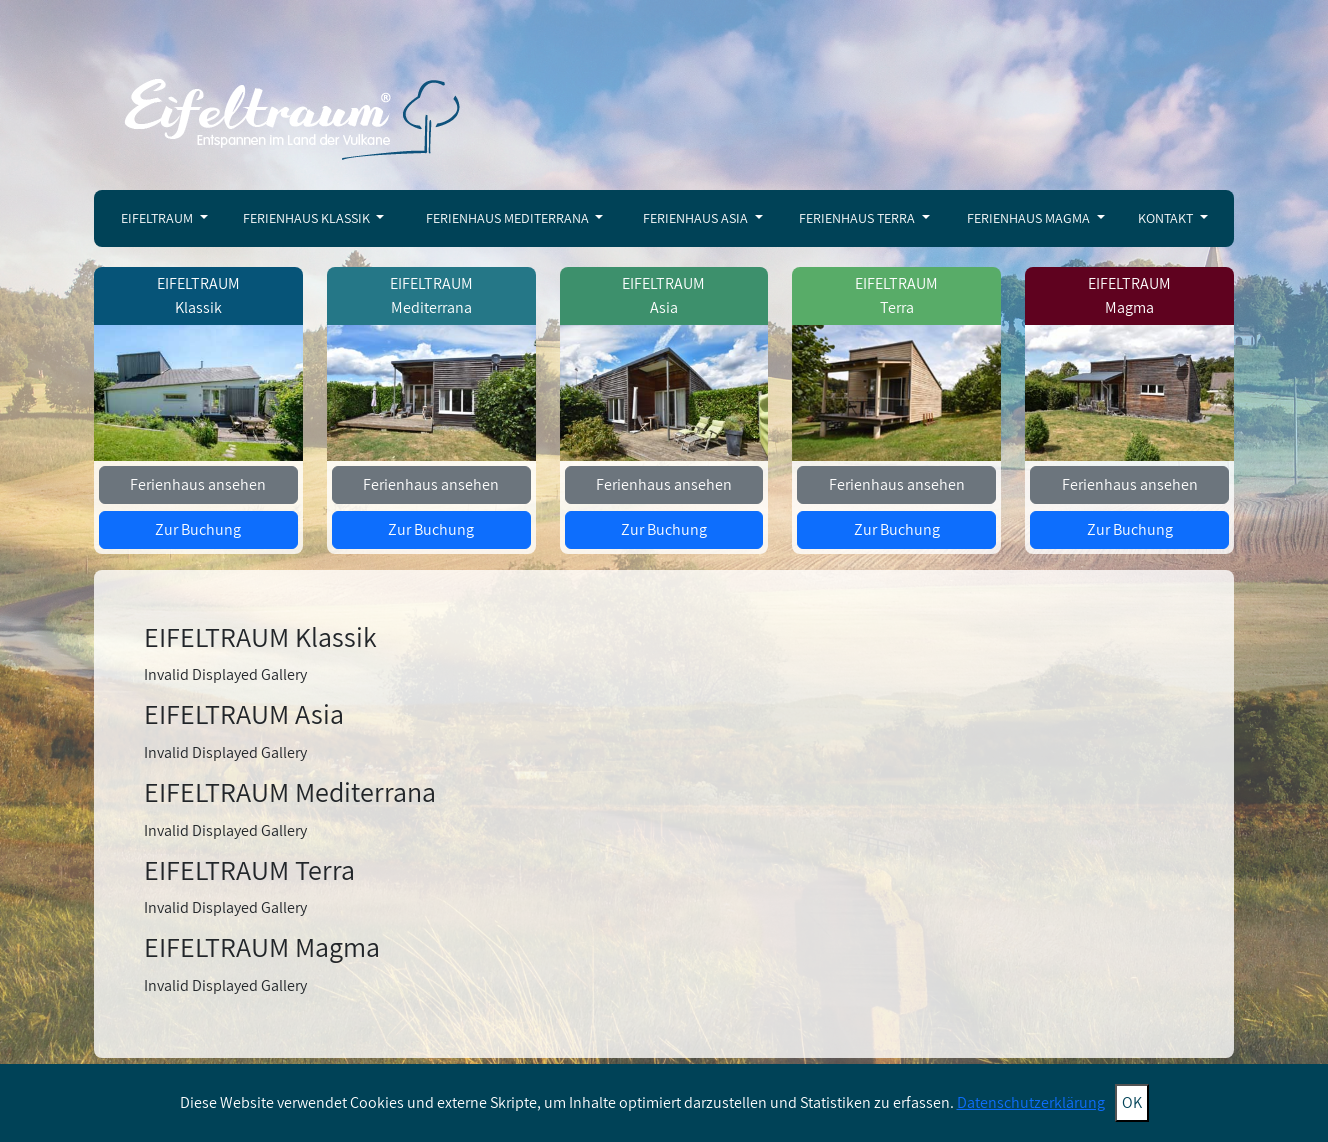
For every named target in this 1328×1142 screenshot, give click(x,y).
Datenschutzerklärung (1031, 1102)
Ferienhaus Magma (1030, 218)
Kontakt (1167, 218)
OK (1132, 1102)
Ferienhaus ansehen (198, 484)
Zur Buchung (198, 529)
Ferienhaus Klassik (308, 218)
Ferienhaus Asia (697, 218)
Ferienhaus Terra (858, 218)
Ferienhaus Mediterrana (509, 218)
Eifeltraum (158, 218)
